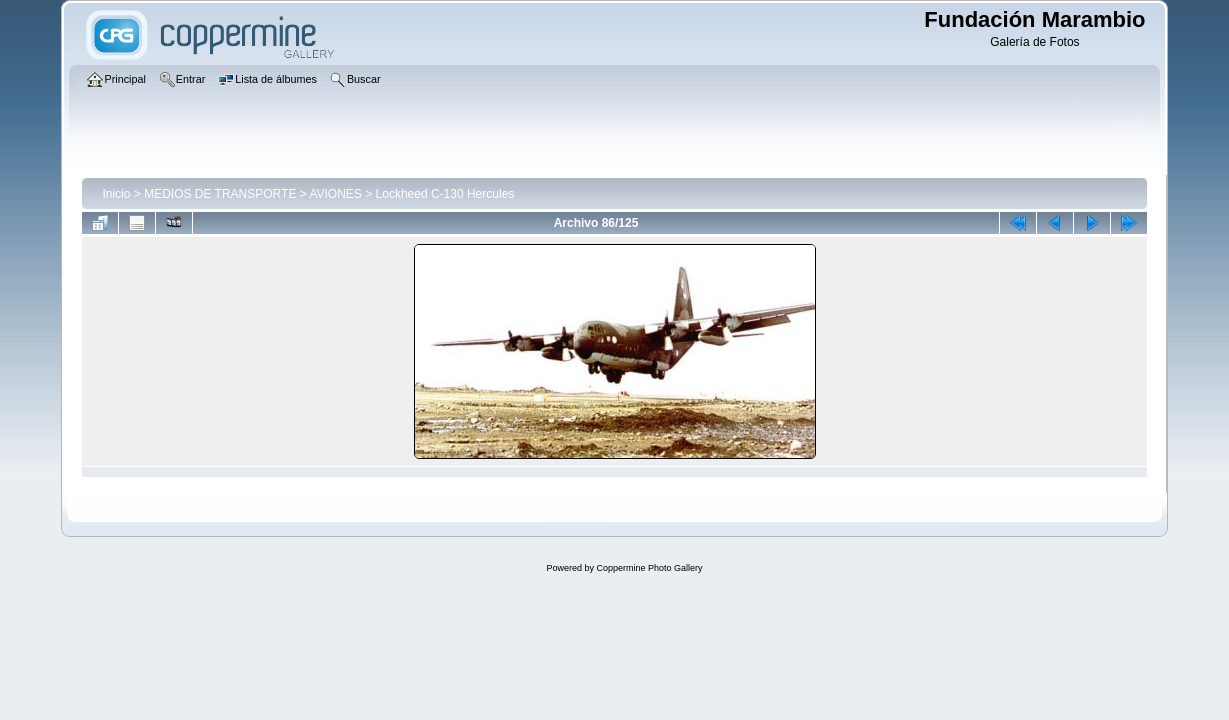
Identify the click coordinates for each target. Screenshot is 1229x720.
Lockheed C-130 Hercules (445, 194)
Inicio (116, 194)
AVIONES (335, 194)
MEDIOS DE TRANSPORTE (220, 194)
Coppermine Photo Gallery (649, 568)
